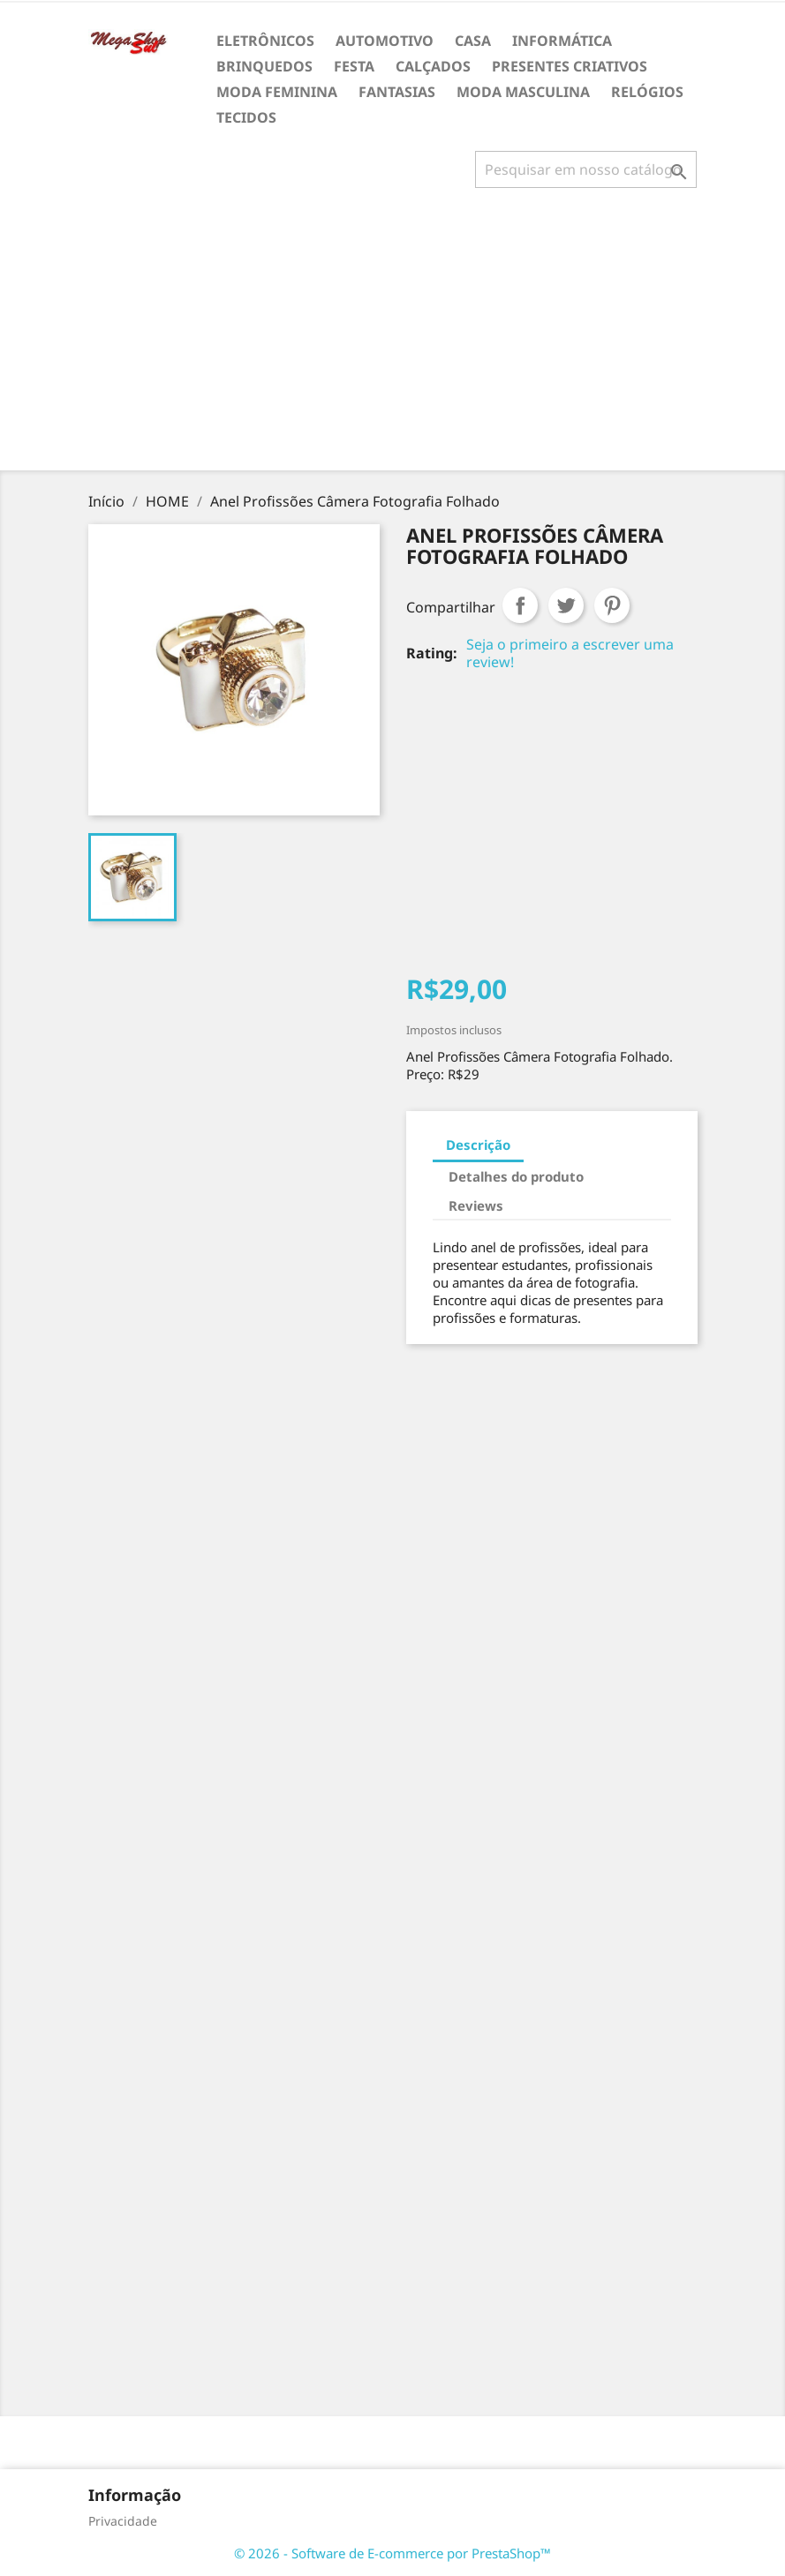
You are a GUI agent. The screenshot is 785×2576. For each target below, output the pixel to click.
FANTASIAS (397, 91)
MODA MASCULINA (523, 91)
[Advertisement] (396, 336)
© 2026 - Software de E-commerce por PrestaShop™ (392, 2553)
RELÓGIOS (647, 91)
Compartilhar (520, 605)
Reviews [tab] (476, 1205)
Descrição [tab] (478, 1144)
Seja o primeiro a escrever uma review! (570, 653)
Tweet (566, 605)
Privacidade (122, 2520)
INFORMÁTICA (562, 40)
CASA (473, 40)
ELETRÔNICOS (265, 40)
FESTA (354, 66)
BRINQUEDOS (264, 66)
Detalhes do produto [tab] (516, 1176)
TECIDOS (246, 117)
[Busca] (586, 169)
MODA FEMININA (276, 91)
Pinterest (612, 605)
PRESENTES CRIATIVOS (569, 66)
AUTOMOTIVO (385, 40)
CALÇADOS (433, 66)
